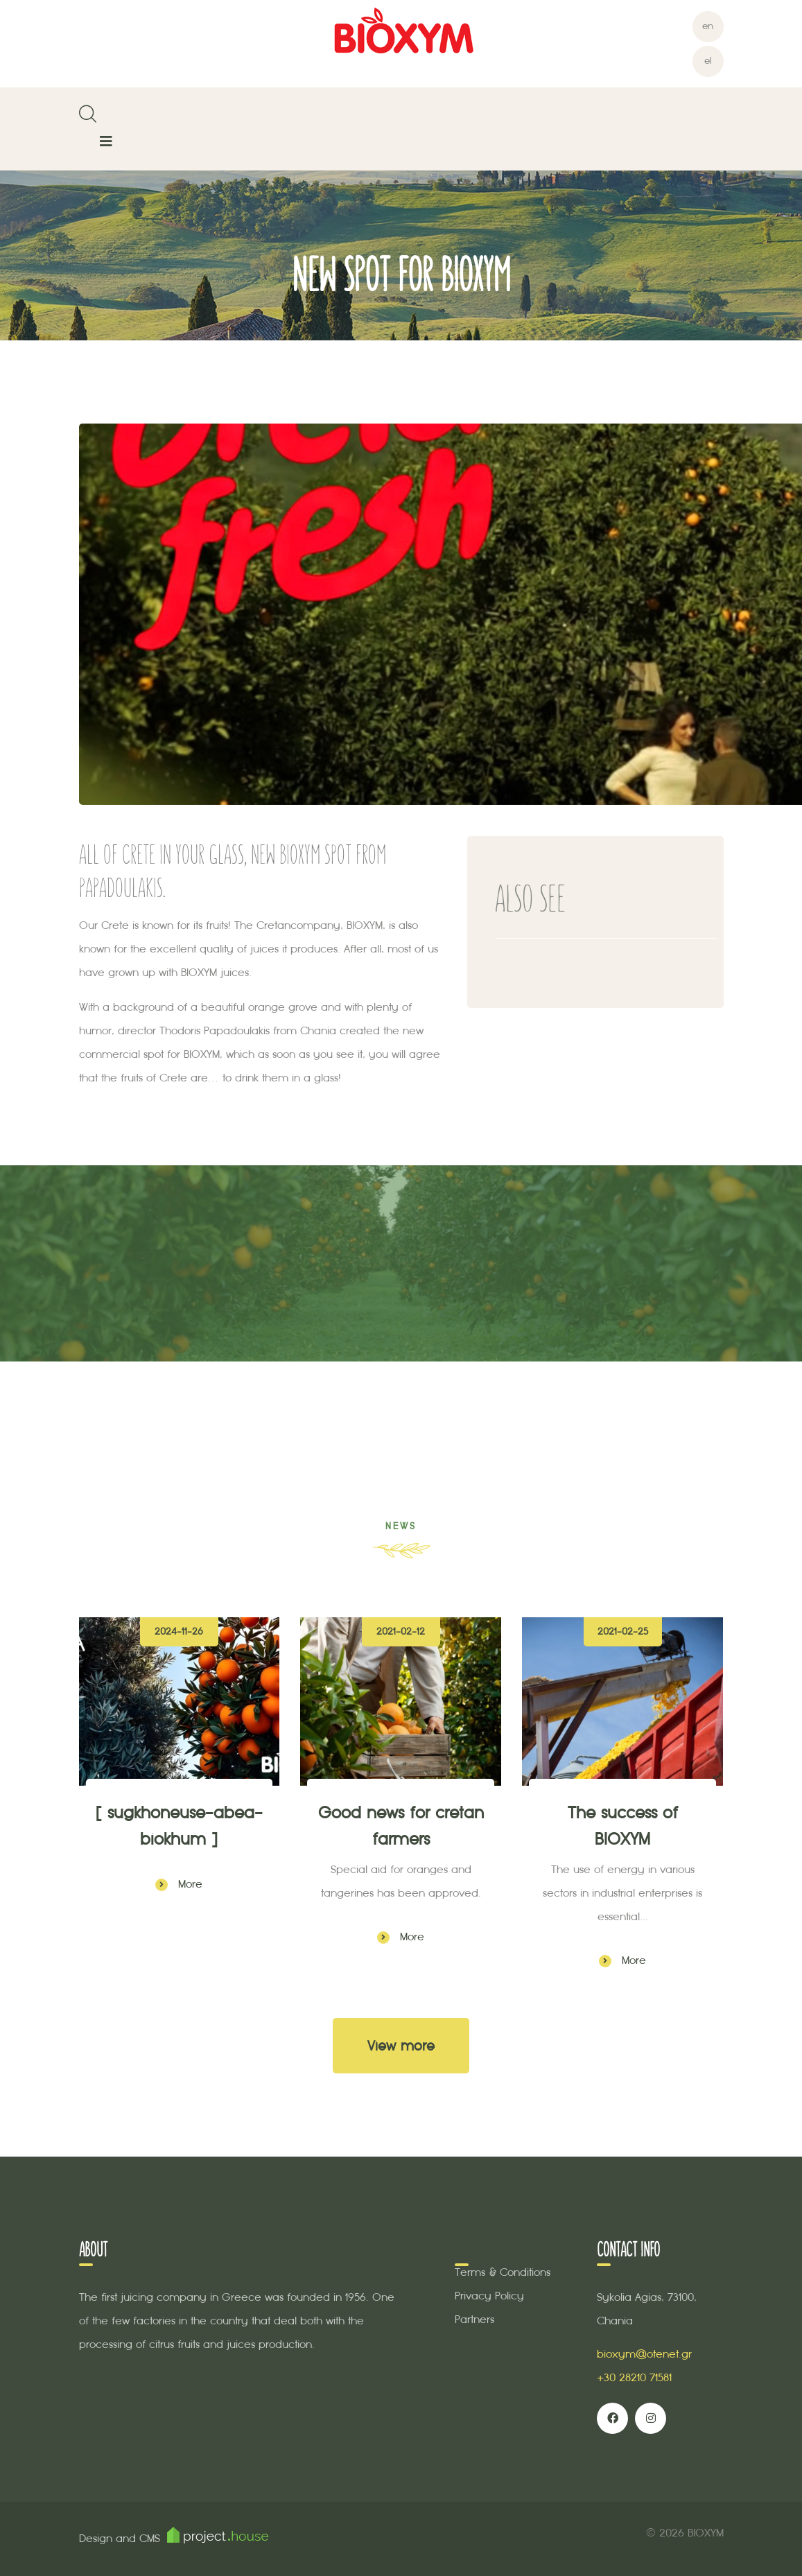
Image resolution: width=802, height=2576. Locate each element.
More (178, 1883)
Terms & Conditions (502, 2272)
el (708, 61)
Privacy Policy (489, 2295)
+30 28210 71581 (634, 2377)
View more (401, 2045)
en (707, 26)
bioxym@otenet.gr (644, 2353)
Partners (474, 2319)
